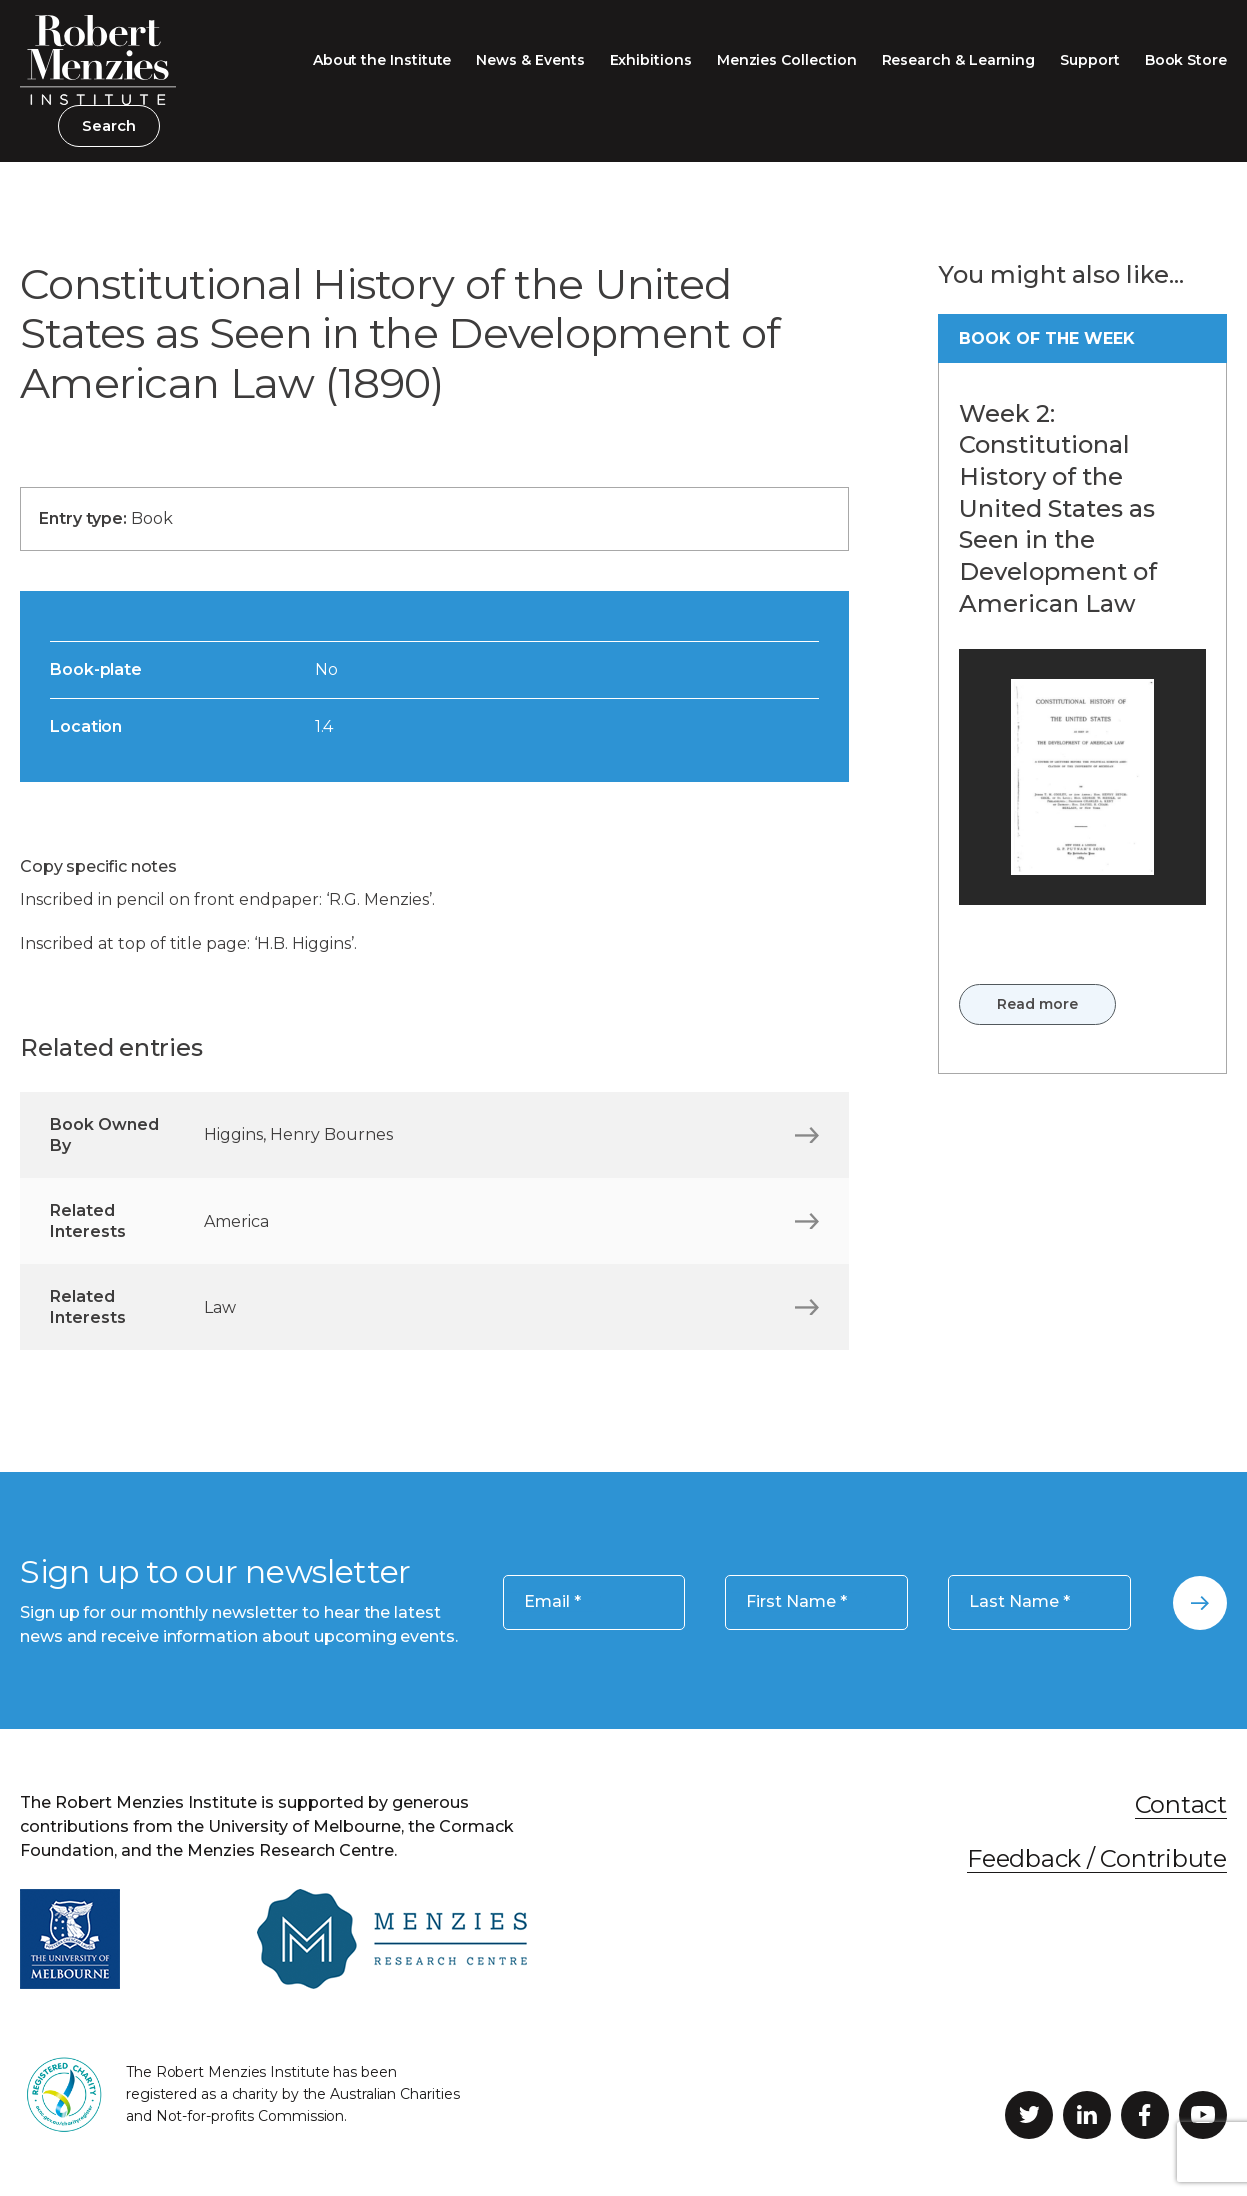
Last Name (1019, 1602)
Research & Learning (959, 60)
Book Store (1186, 60)
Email (552, 1602)
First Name (796, 1602)
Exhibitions (651, 60)
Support (1090, 60)
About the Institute (382, 60)
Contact (1181, 1804)
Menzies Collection (787, 60)
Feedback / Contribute (1097, 1858)
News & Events (530, 60)
